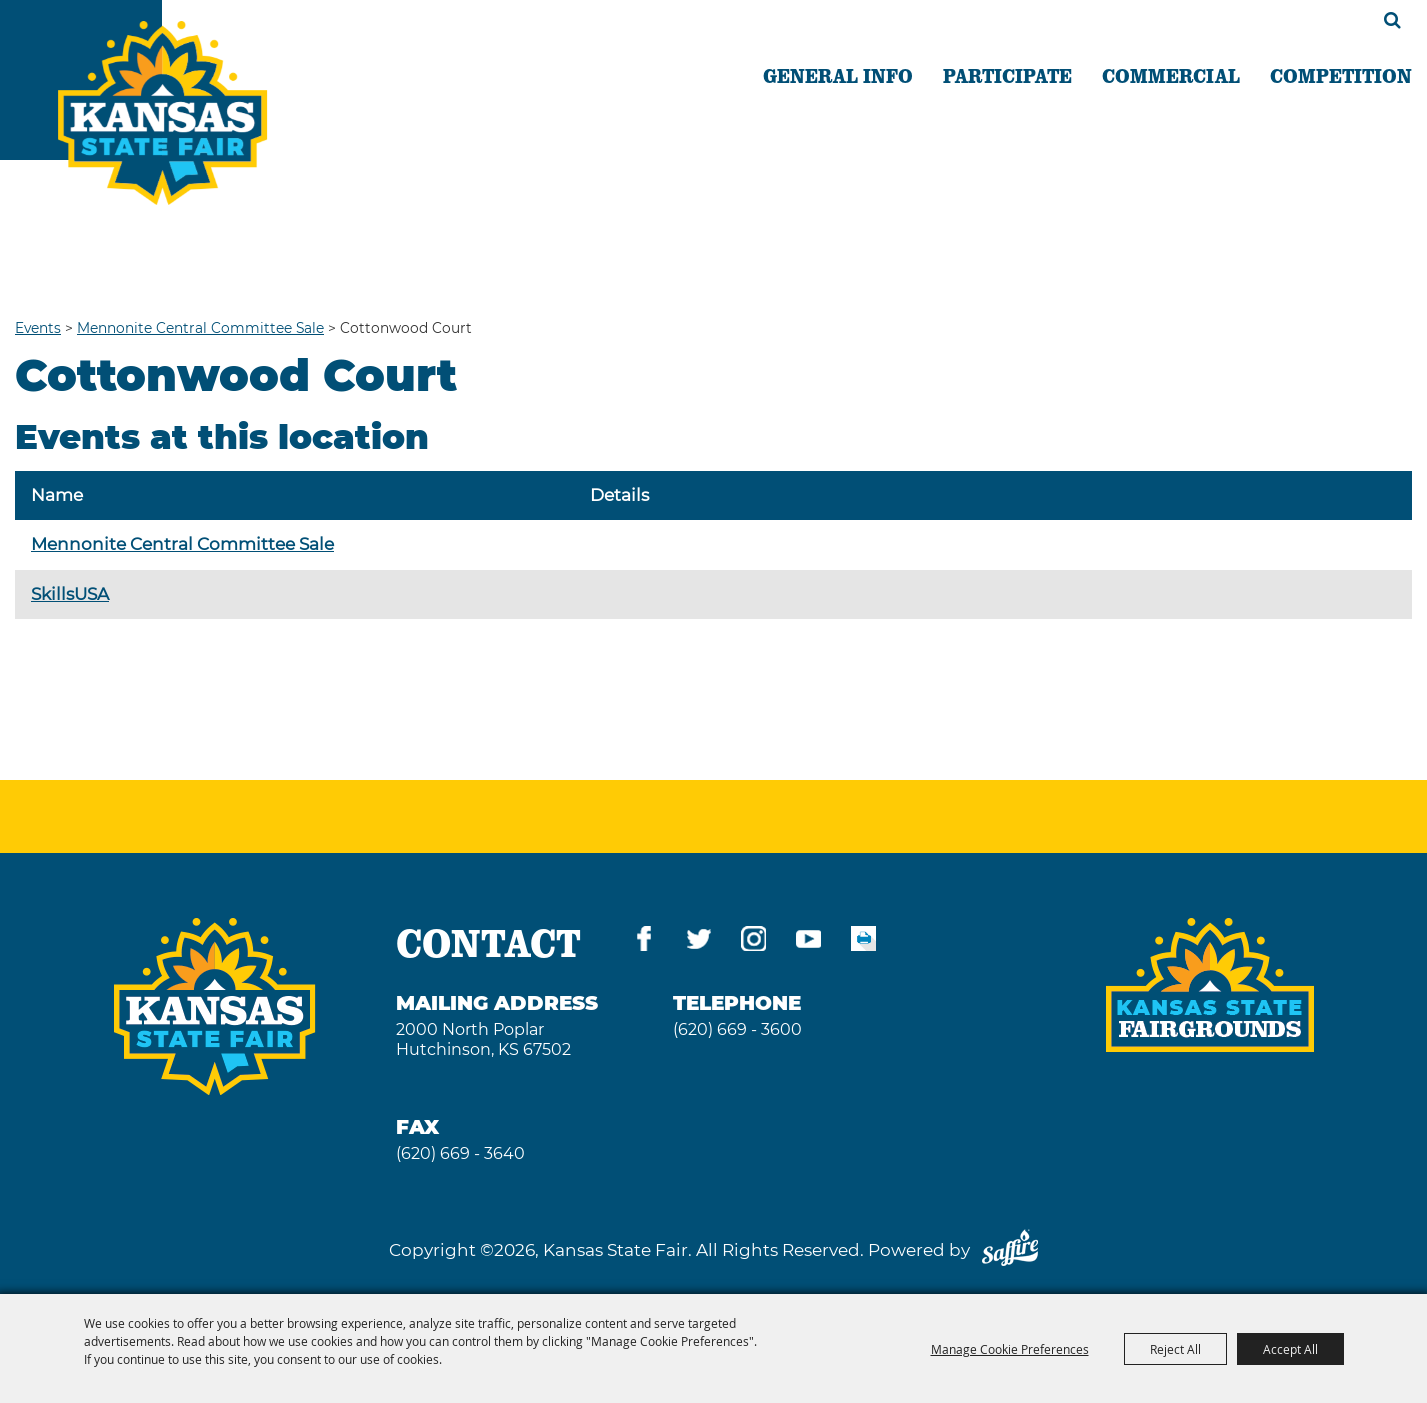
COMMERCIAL (1171, 75)
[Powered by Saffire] (1010, 1250)
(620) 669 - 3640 (460, 1153)
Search (1392, 20)
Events (38, 328)
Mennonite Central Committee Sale (200, 328)
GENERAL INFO (838, 75)
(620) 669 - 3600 (737, 1029)
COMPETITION (1341, 75)
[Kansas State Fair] (162, 113)
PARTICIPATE (1007, 75)
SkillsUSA (70, 594)
